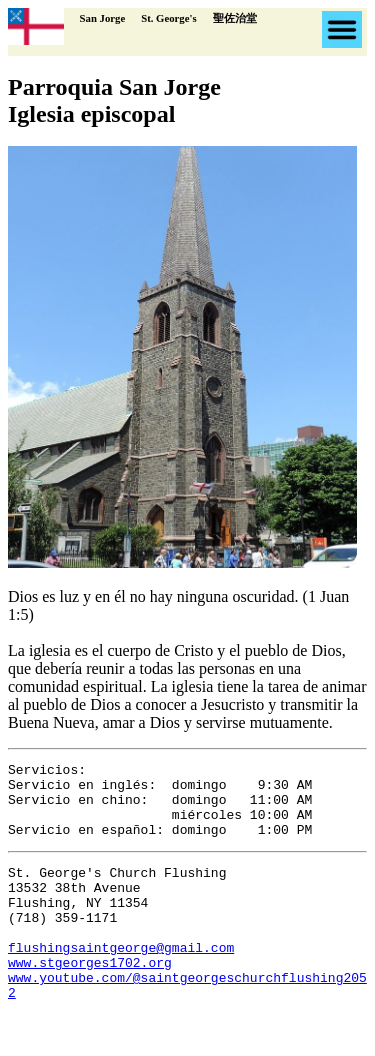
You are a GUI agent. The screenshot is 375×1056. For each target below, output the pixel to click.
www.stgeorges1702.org (90, 998)
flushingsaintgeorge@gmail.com (121, 980)
